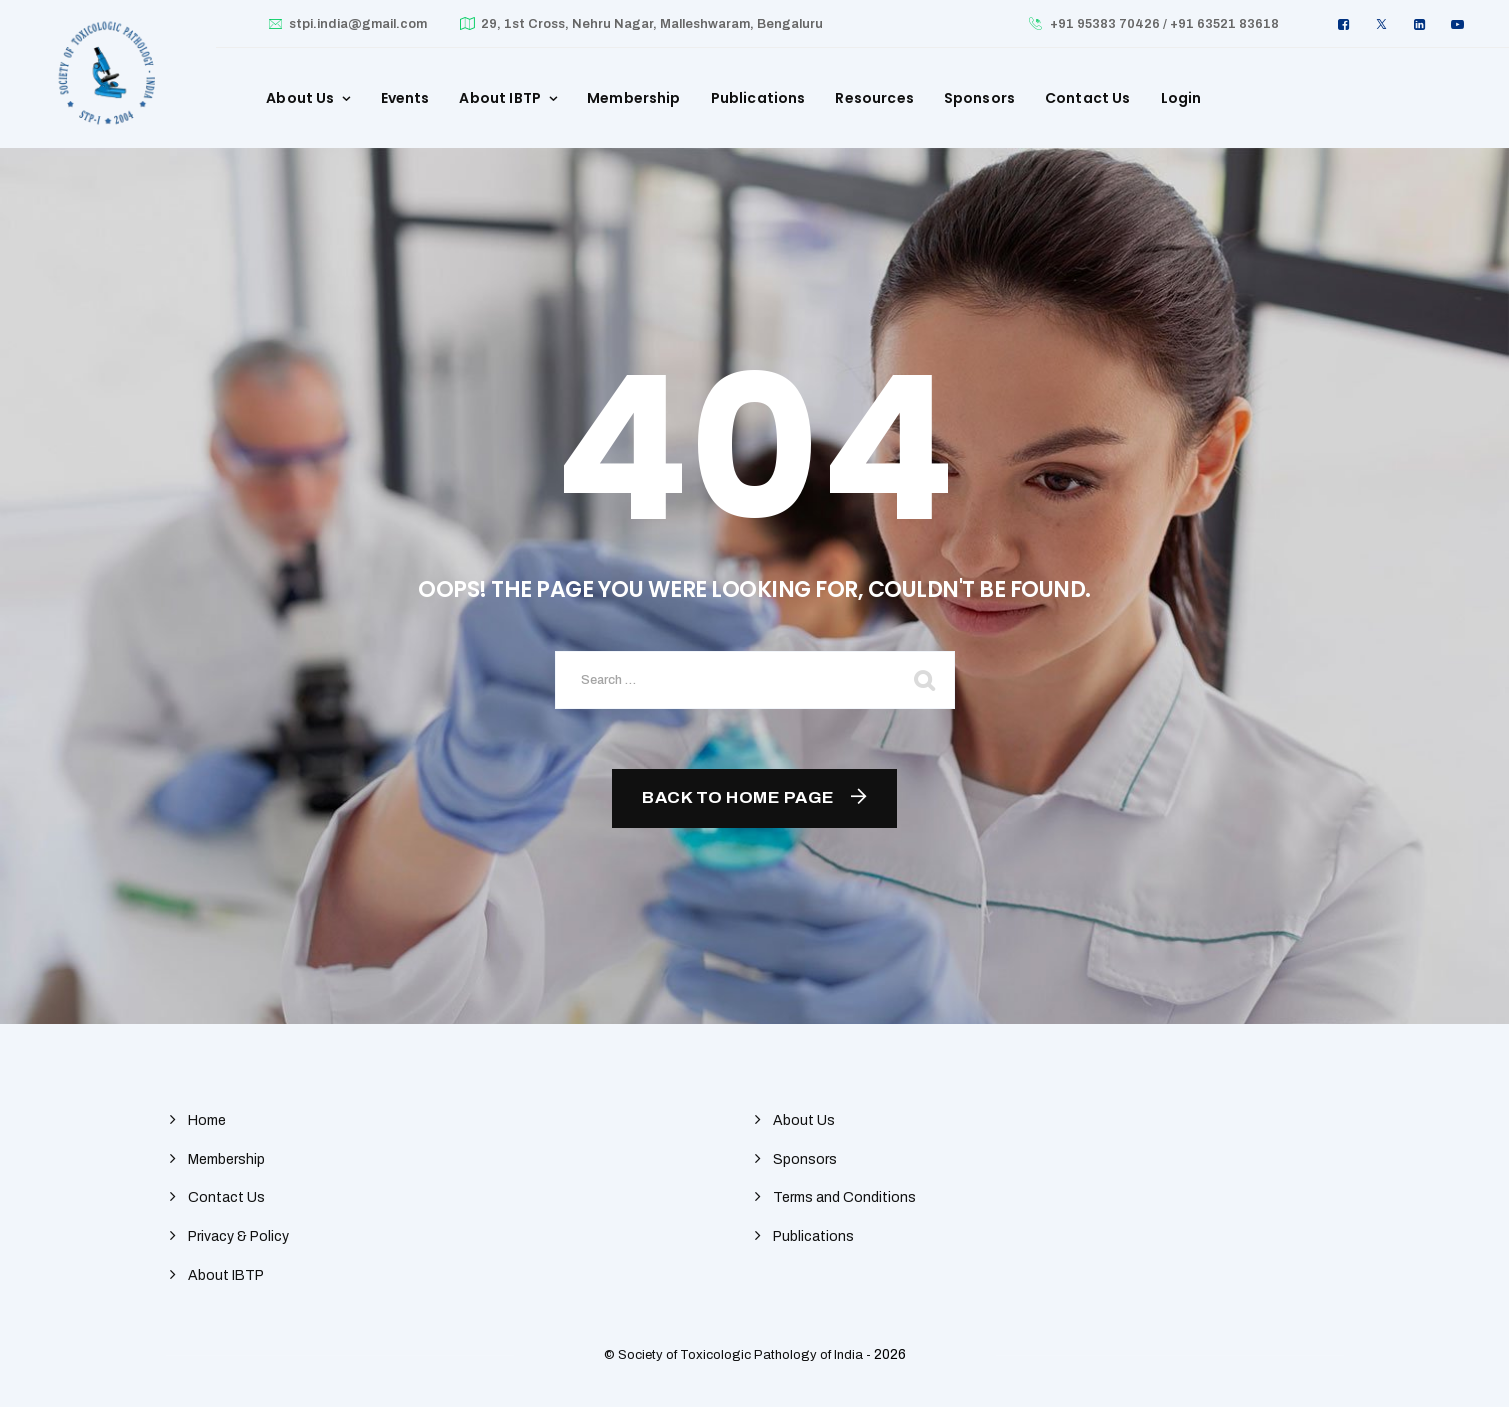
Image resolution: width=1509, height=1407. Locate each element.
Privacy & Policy (238, 1236)
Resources (874, 98)
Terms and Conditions (844, 1197)
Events (405, 98)
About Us (300, 98)
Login (1181, 98)
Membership (634, 98)
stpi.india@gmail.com (358, 24)
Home (207, 1120)
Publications (758, 98)
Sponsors (979, 98)
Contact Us (1088, 98)
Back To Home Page (738, 797)
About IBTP (500, 98)
